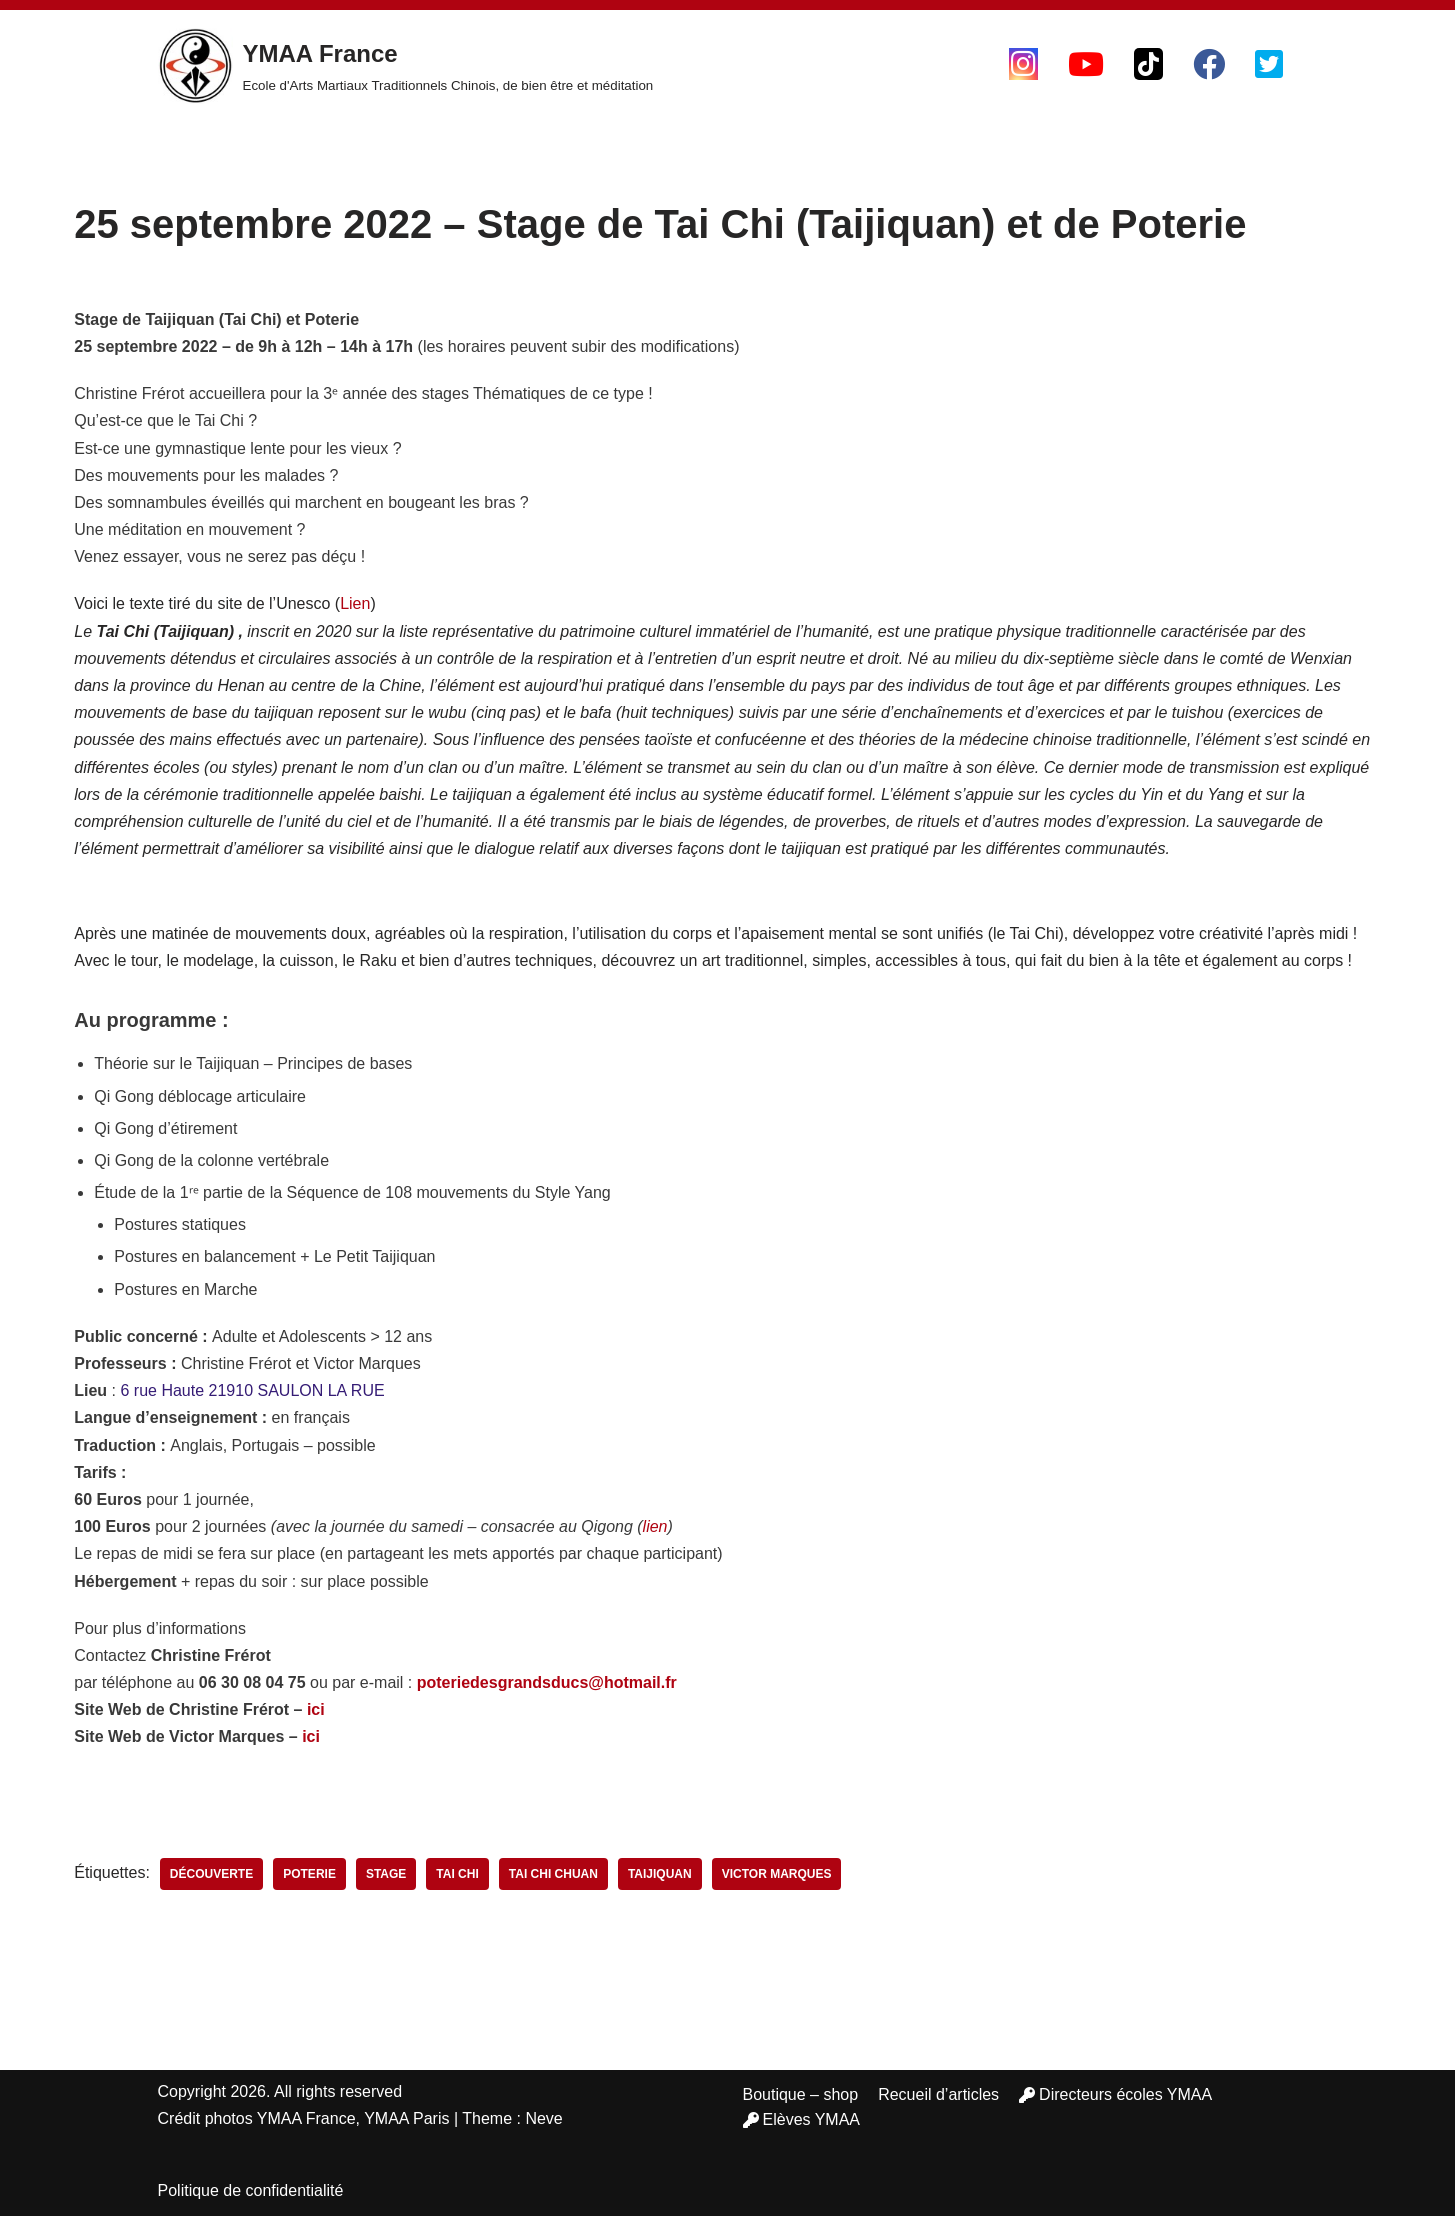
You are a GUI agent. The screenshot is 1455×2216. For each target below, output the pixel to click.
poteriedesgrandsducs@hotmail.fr (547, 1682)
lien (655, 1526)
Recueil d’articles (938, 2094)
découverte (211, 1874)
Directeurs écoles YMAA (1115, 2094)
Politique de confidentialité (251, 2190)
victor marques (777, 1874)
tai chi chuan (553, 1874)
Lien (355, 603)
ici (316, 1709)
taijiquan (660, 1874)
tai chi (457, 1874)
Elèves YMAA (802, 2119)
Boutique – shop (801, 2094)
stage (386, 1874)
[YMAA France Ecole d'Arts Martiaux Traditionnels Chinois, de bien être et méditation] (406, 66)
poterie (309, 1874)
